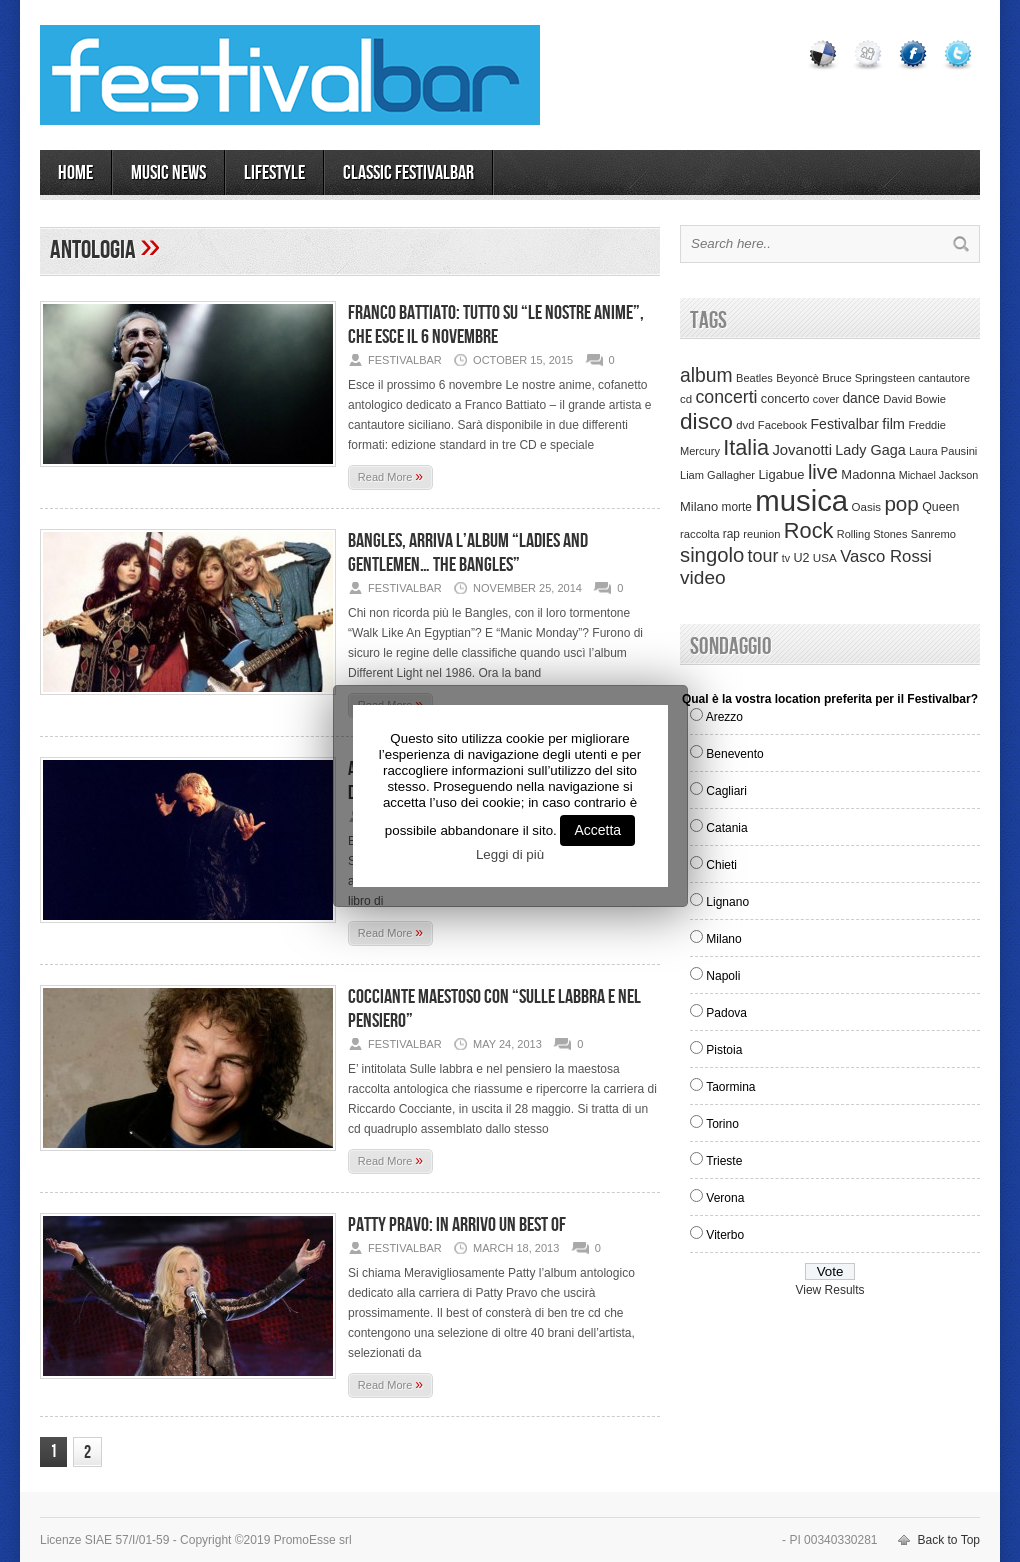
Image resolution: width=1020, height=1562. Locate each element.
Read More (390, 476)
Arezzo (724, 717)
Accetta (597, 830)
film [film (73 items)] (893, 424)
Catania (726, 828)
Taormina (730, 1087)
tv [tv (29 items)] (786, 558)
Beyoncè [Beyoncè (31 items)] (797, 378)
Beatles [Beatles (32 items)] (754, 378)
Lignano (727, 902)
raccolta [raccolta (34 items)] (699, 534)
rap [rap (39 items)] (731, 534)
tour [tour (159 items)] (763, 556)
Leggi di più (510, 854)
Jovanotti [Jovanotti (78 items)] (802, 450)
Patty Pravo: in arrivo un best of (457, 1225)
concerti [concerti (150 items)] (726, 397)
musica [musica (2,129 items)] (801, 500)
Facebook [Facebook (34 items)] (782, 425)
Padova (726, 1013)
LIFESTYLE (274, 173)
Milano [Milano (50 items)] (699, 506)
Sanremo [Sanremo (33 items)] (933, 534)
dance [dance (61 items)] (861, 398)
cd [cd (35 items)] (686, 399)
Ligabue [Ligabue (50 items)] (781, 474)
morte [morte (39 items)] (737, 507)
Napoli (723, 976)
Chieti (721, 865)
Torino (722, 1124)
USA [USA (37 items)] (825, 557)
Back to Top (949, 1540)
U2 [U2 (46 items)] (801, 558)
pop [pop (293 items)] (901, 503)
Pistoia (724, 1050)
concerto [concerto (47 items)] (785, 399)
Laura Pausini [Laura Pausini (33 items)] (943, 451)
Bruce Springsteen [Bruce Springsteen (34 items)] (868, 378)
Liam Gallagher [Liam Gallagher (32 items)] (717, 475)
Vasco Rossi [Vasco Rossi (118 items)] (886, 556)
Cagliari (726, 791)
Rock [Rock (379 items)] (809, 530)
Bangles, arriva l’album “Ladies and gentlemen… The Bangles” (468, 553)
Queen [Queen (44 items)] (940, 507)
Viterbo (725, 1235)
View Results (829, 1290)
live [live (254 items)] (823, 472)
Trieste (724, 1161)
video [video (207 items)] (703, 577)
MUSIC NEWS (168, 173)
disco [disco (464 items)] (706, 421)
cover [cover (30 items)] (826, 399)
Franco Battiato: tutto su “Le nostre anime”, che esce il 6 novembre (496, 325)
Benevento (734, 754)
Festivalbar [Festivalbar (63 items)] (845, 424)
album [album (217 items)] (706, 375)
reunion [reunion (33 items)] (761, 534)
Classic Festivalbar (408, 173)
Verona (725, 1198)
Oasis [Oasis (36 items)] (866, 507)
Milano (723, 939)
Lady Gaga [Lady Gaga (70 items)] (870, 450)
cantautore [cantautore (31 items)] (944, 378)
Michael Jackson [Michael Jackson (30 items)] (938, 475)
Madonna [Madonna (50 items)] (868, 474)
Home (75, 173)
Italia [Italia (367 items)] (746, 447)
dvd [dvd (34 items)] (745, 425)
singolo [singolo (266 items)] (712, 555)
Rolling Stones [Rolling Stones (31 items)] (872, 534)
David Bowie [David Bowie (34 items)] (914, 399)
